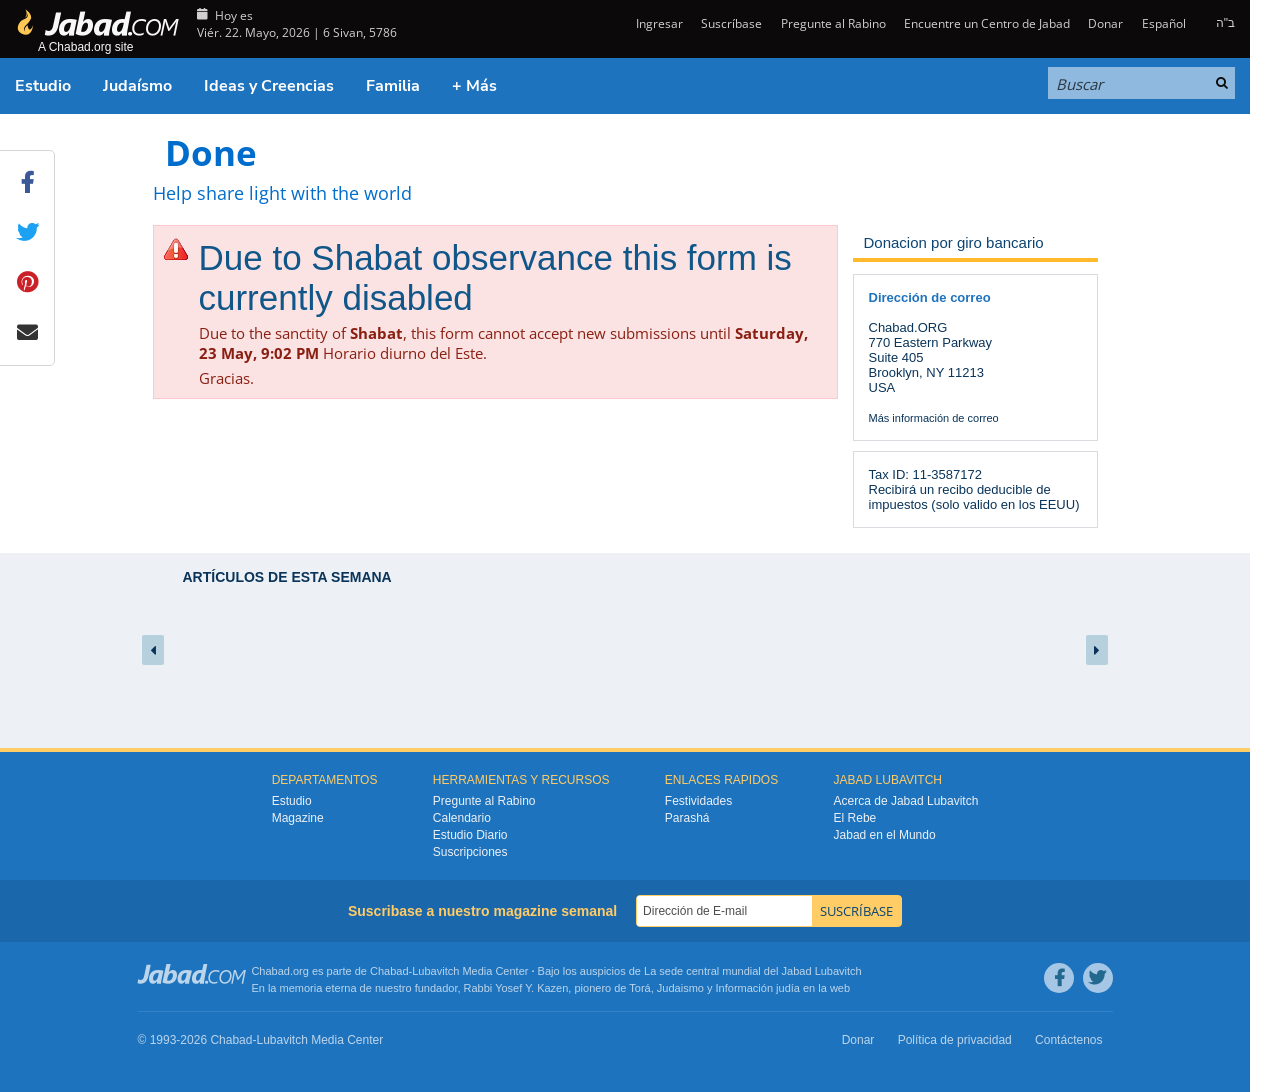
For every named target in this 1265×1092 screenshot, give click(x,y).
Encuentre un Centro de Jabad (987, 23)
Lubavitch (435, 971)
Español (1164, 23)
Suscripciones (470, 852)
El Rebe (855, 818)
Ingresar (658, 23)
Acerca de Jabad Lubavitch (906, 801)
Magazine (298, 818)
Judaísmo (137, 86)
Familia (393, 86)
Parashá (687, 818)
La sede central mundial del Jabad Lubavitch (753, 971)
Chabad (389, 971)
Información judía (759, 988)
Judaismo (680, 988)
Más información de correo (934, 418)
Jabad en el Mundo (885, 835)
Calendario (462, 818)
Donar (1105, 23)
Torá (639, 988)
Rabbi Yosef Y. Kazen (516, 988)
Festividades (698, 801)
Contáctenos (1068, 1040)
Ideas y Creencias (269, 86)
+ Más (474, 86)
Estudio (43, 86)
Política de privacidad (955, 1040)
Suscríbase (731, 23)
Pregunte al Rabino (833, 23)
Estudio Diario (470, 835)
